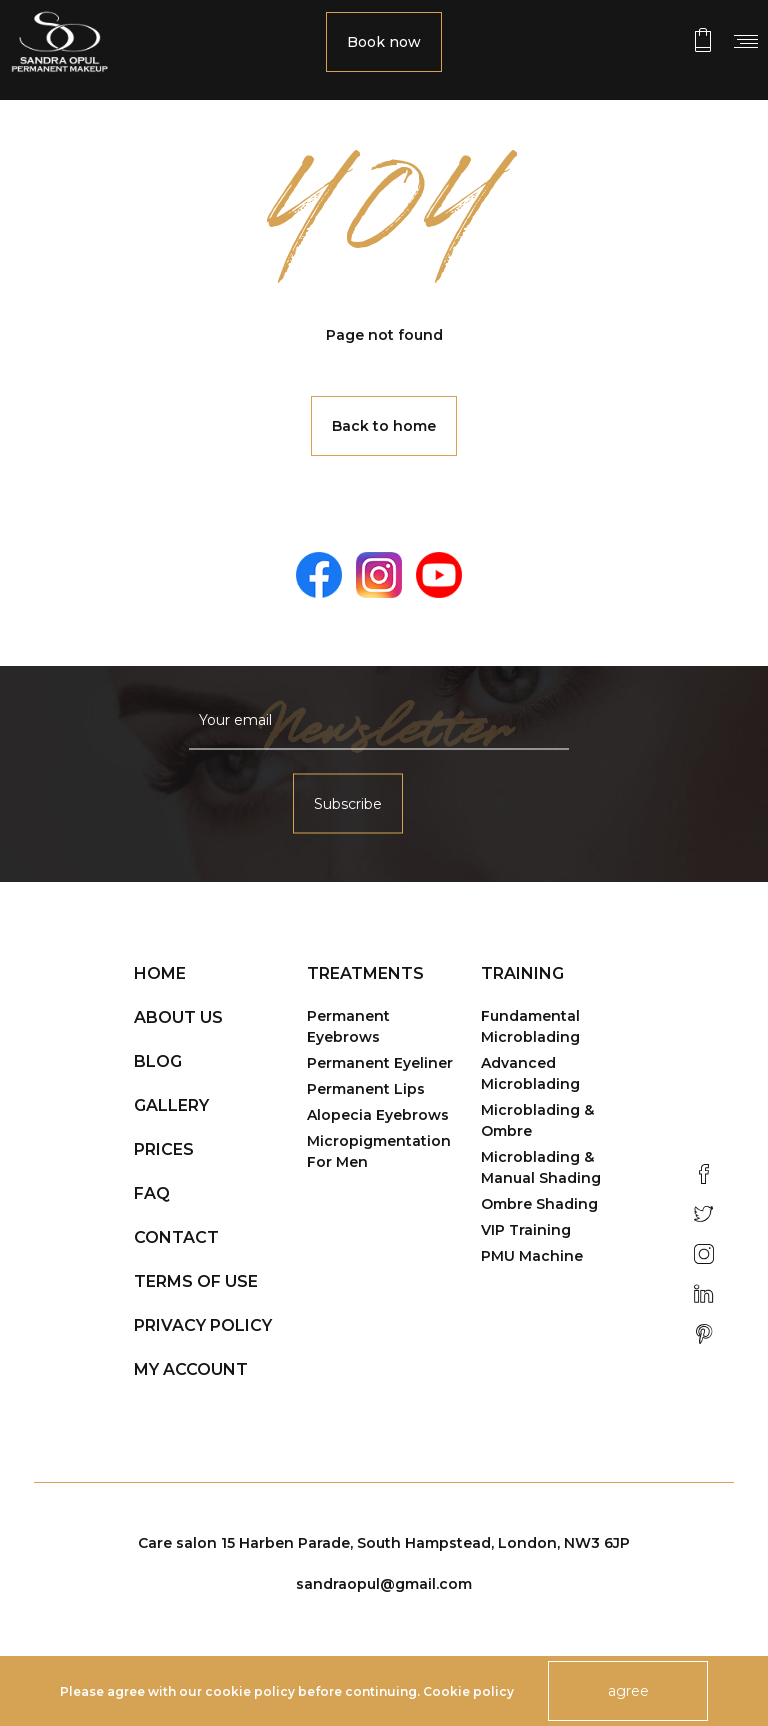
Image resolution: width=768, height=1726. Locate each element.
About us (178, 1017)
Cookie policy (468, 1691)
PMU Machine (532, 1256)
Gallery (171, 1105)
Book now (384, 42)
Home (160, 973)
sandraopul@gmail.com (384, 1584)
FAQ (152, 1193)
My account (191, 1369)
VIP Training (526, 1230)
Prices (164, 1149)
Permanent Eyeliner (380, 1063)
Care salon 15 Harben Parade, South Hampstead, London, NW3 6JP (384, 1543)
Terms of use (196, 1281)
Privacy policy (203, 1325)
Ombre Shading (539, 1204)
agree (628, 1691)
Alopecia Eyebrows (378, 1115)
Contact (176, 1237)
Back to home (384, 426)
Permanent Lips (366, 1089)
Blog (158, 1061)
